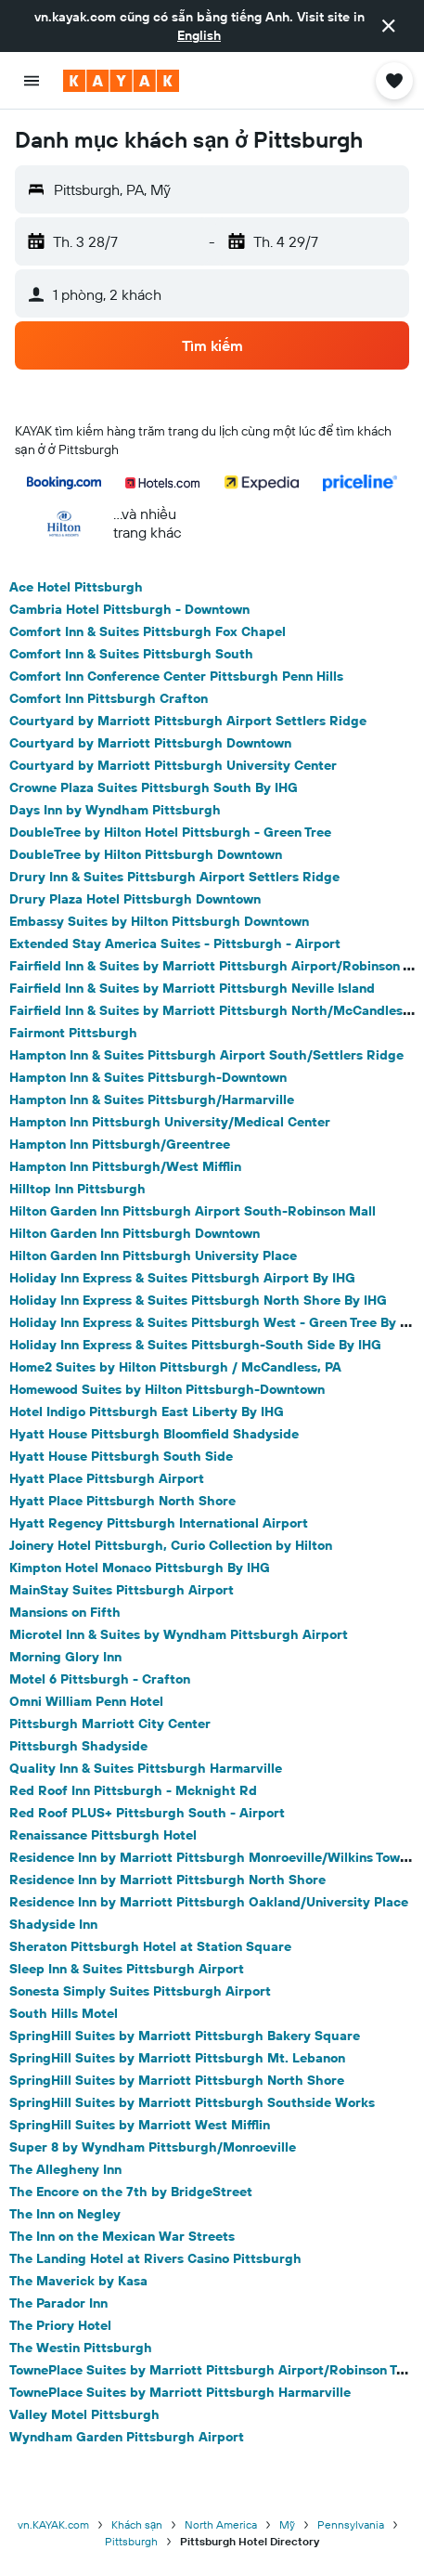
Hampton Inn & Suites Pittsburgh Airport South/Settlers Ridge (206, 1055)
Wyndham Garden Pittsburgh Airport (126, 2436)
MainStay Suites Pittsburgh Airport (121, 1589)
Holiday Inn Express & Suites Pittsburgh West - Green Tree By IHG (216, 1322)
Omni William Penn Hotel (86, 1701)
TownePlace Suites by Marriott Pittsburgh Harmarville (180, 2392)
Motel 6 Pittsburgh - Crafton (99, 1679)
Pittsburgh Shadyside (78, 1745)
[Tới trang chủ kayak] (121, 81)
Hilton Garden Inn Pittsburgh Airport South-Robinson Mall (192, 1211)
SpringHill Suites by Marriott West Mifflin (139, 2124)
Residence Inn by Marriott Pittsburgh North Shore (167, 1879)
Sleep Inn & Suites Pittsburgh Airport (126, 1968)
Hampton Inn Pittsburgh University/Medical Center (169, 1121)
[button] (389, 26)
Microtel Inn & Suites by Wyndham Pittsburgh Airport (178, 1634)
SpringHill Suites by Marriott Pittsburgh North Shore (176, 2080)
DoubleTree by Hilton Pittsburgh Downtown (145, 854)
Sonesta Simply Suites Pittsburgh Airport (140, 1991)
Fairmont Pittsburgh (73, 1032)
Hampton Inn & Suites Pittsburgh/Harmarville (151, 1099)
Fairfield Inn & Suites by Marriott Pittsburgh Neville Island (192, 988)
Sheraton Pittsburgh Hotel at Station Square (150, 1946)
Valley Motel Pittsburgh (84, 2414)
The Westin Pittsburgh (80, 2347)
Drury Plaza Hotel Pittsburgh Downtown (135, 899)
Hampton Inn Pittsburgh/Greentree (119, 1144)
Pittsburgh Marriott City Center (110, 1723)
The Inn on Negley (65, 2213)
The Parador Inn (58, 2303)
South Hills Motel (63, 2013)
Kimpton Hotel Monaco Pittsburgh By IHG (139, 1567)
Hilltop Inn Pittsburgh (77, 1188)
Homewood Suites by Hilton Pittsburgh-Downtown (167, 1389)
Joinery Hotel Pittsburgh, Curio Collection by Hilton (170, 1545)
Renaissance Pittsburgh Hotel (103, 1835)
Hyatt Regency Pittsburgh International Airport (158, 1523)
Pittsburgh (131, 2541)
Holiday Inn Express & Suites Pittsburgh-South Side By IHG (195, 1344)
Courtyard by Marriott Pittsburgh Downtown (150, 743)
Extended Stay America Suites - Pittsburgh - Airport (174, 943)
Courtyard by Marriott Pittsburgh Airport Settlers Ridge (187, 720)
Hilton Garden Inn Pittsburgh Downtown (134, 1233)
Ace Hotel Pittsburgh (76, 587)
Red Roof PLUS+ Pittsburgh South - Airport (147, 1812)
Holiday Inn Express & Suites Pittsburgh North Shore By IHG (198, 1300)
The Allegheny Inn (65, 2169)
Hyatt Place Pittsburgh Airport (106, 1478)
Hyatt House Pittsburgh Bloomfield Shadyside (154, 1433)
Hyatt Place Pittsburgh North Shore (122, 1500)
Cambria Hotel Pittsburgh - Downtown (129, 609)
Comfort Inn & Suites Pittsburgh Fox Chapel (147, 631)
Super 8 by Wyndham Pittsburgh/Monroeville (152, 2147)
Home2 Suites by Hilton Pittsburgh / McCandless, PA (175, 1367)
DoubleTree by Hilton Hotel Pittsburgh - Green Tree (170, 832)
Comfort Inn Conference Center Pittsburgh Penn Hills (176, 676)
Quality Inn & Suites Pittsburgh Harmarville (145, 1768)
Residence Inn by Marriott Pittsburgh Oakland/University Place (208, 1901)
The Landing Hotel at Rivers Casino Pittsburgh (155, 2258)
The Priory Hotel (60, 2325)
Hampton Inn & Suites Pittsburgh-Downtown (148, 1077)
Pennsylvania (350, 2524)
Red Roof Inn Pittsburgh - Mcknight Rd (133, 1790)
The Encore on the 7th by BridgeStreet (130, 2191)
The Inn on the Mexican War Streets (122, 2236)
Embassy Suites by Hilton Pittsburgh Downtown (159, 921)
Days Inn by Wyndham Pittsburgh (115, 809)
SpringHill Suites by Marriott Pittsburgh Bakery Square (184, 2035)
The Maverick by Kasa (78, 2280)
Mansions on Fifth (65, 1612)
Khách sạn (137, 2524)
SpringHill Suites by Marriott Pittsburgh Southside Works (192, 2102)
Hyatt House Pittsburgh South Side (121, 1456)
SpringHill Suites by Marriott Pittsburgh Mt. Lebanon (177, 2057)
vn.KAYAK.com (53, 2524)
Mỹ (287, 2524)
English (199, 35)
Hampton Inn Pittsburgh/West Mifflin (125, 1166)
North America (221, 2524)
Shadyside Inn (53, 1924)
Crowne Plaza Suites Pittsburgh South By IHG (153, 787)
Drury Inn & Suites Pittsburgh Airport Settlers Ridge (174, 876)
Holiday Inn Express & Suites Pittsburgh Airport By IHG (182, 1277)
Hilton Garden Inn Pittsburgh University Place (153, 1255)
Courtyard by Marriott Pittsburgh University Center (173, 765)
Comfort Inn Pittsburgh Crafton (108, 698)
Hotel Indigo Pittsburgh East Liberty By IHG (146, 1411)
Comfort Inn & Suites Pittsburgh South (131, 653)
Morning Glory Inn (65, 1656)
